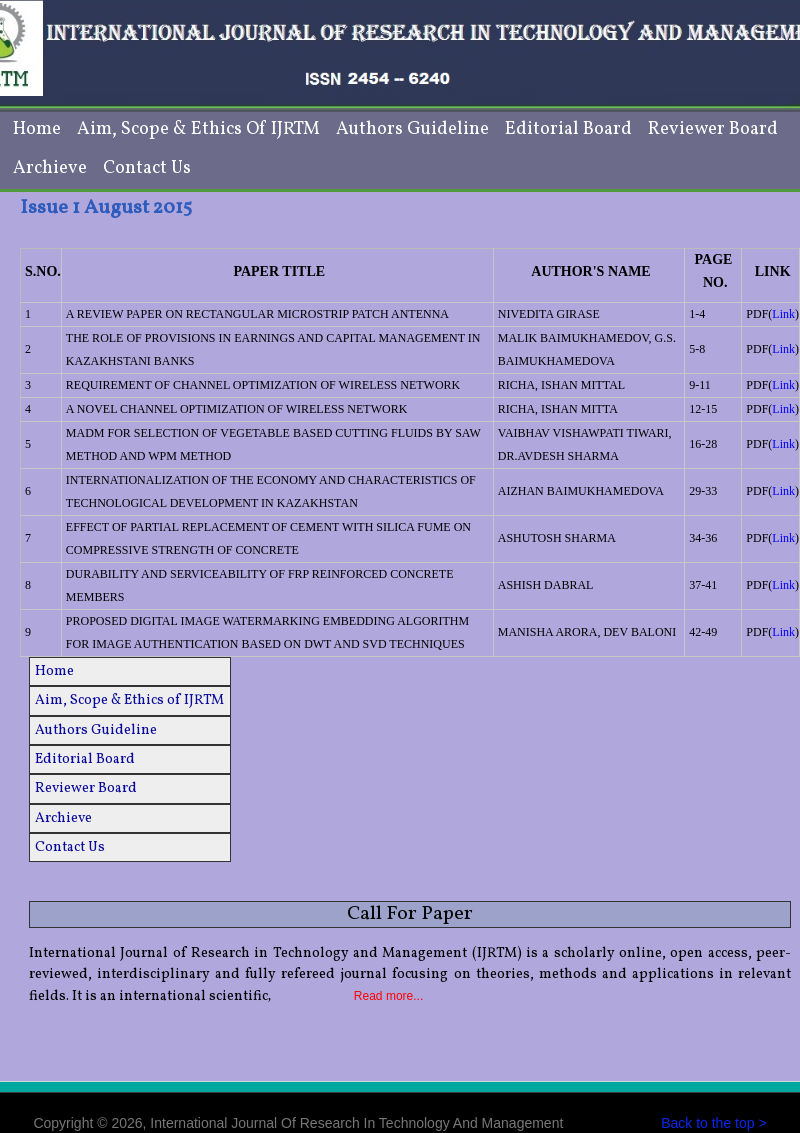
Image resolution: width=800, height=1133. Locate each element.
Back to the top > (713, 1123)
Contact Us (147, 168)
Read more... (388, 996)
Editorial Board (568, 129)
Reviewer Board (713, 129)
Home (37, 129)
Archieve (50, 168)
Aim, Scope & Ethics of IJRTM (198, 129)
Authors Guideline (412, 129)
